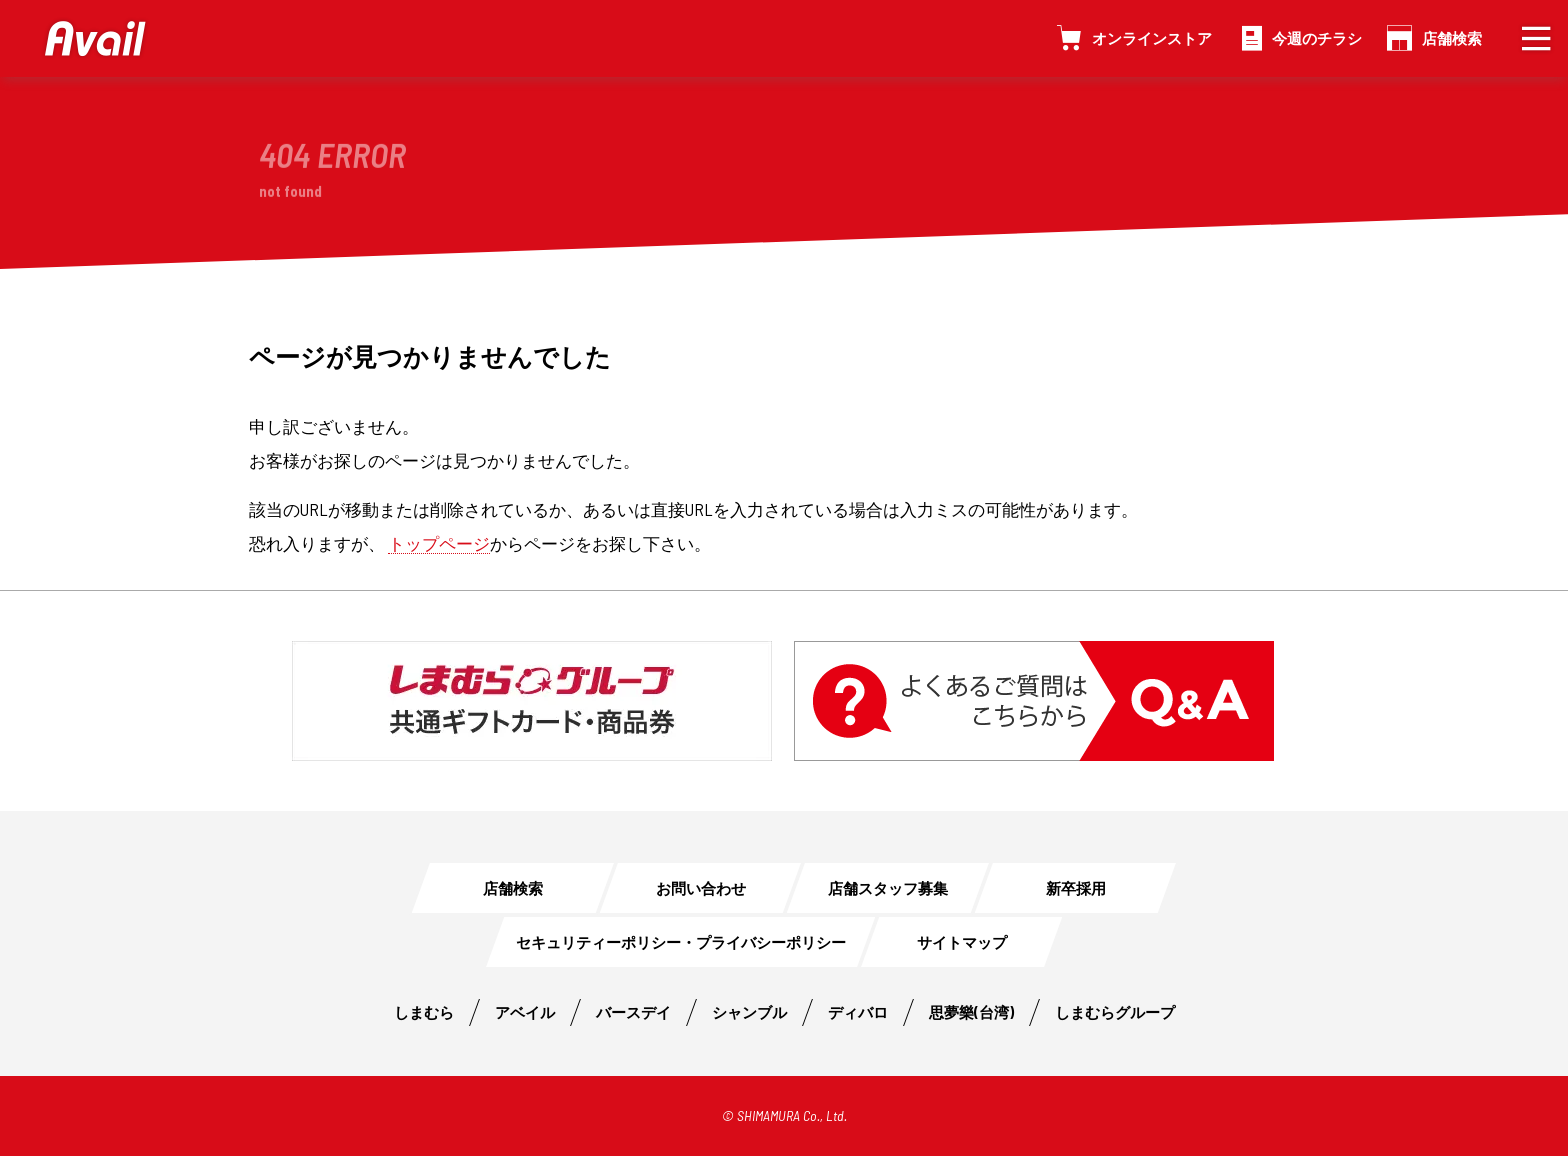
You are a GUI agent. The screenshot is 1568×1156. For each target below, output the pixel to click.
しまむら (424, 1012)
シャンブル (749, 1012)
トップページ (439, 543)
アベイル (525, 1012)
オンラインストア (1152, 38)
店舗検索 (1452, 38)
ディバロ (858, 1012)
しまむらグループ (1115, 1012)
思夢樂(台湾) (971, 1012)
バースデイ (633, 1012)
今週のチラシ (1317, 38)
